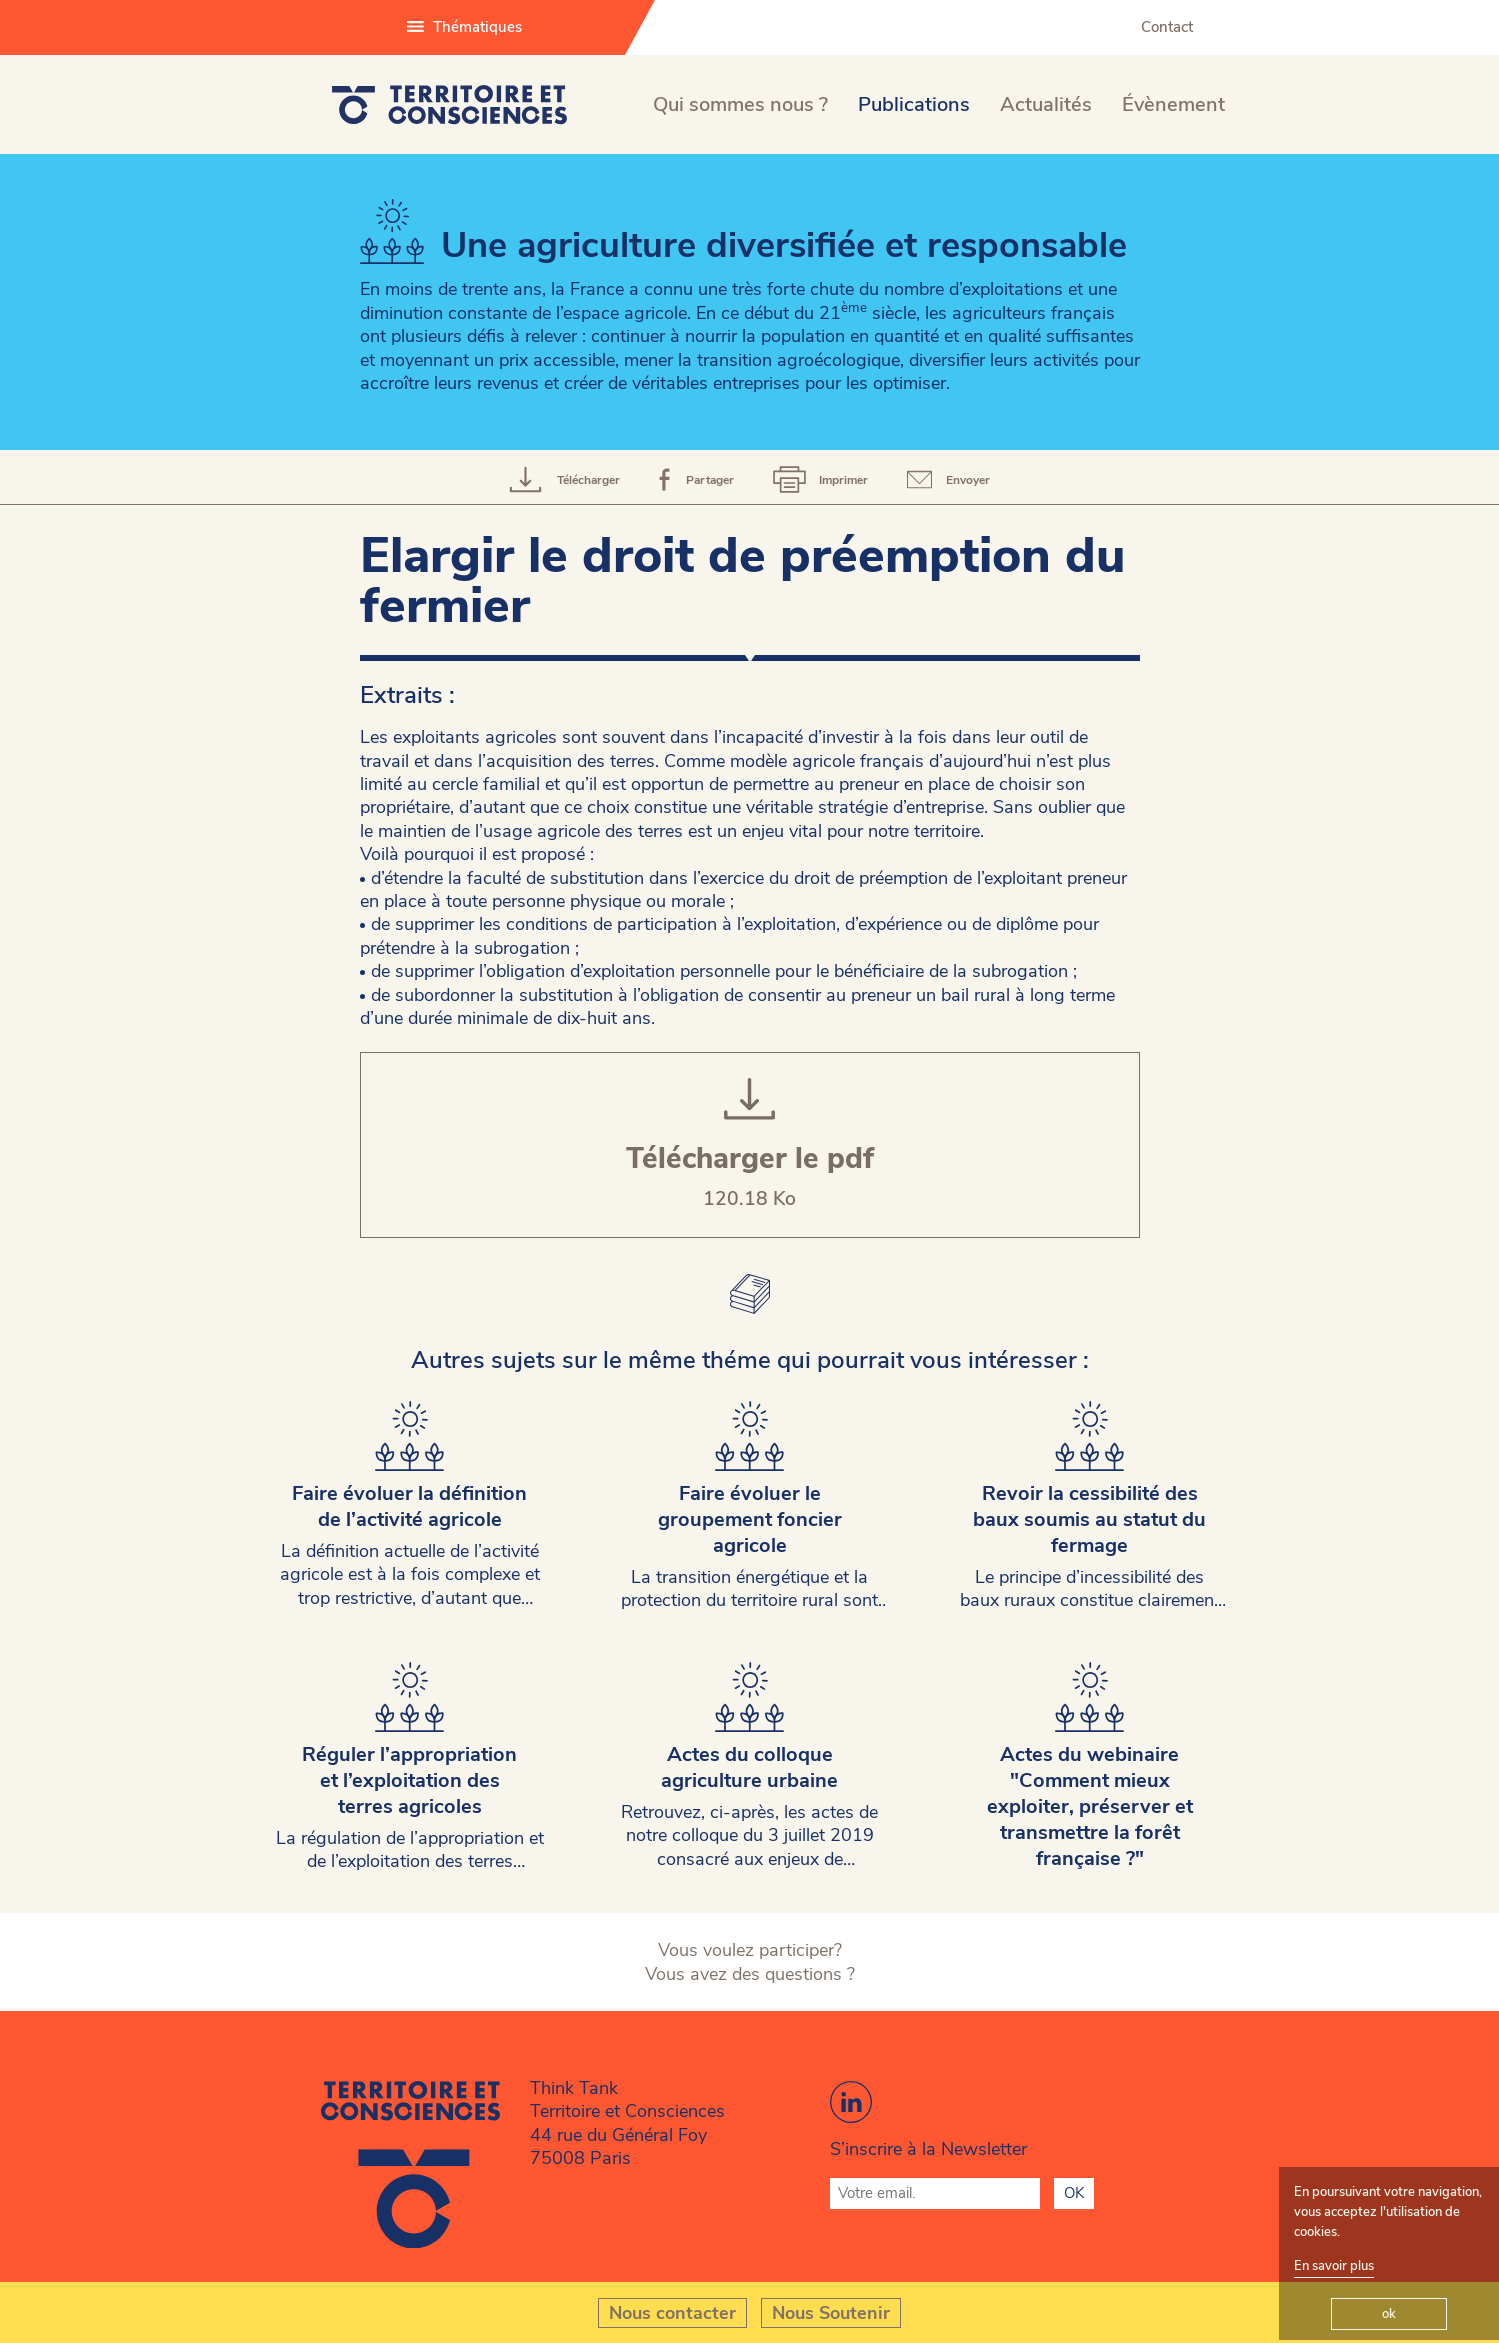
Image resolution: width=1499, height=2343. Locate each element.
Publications (914, 104)
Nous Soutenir (831, 2313)
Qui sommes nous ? (740, 104)
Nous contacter (672, 2313)
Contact (1167, 27)
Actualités (1046, 104)
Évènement (1173, 104)
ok (1389, 2314)
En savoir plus (1334, 2266)
